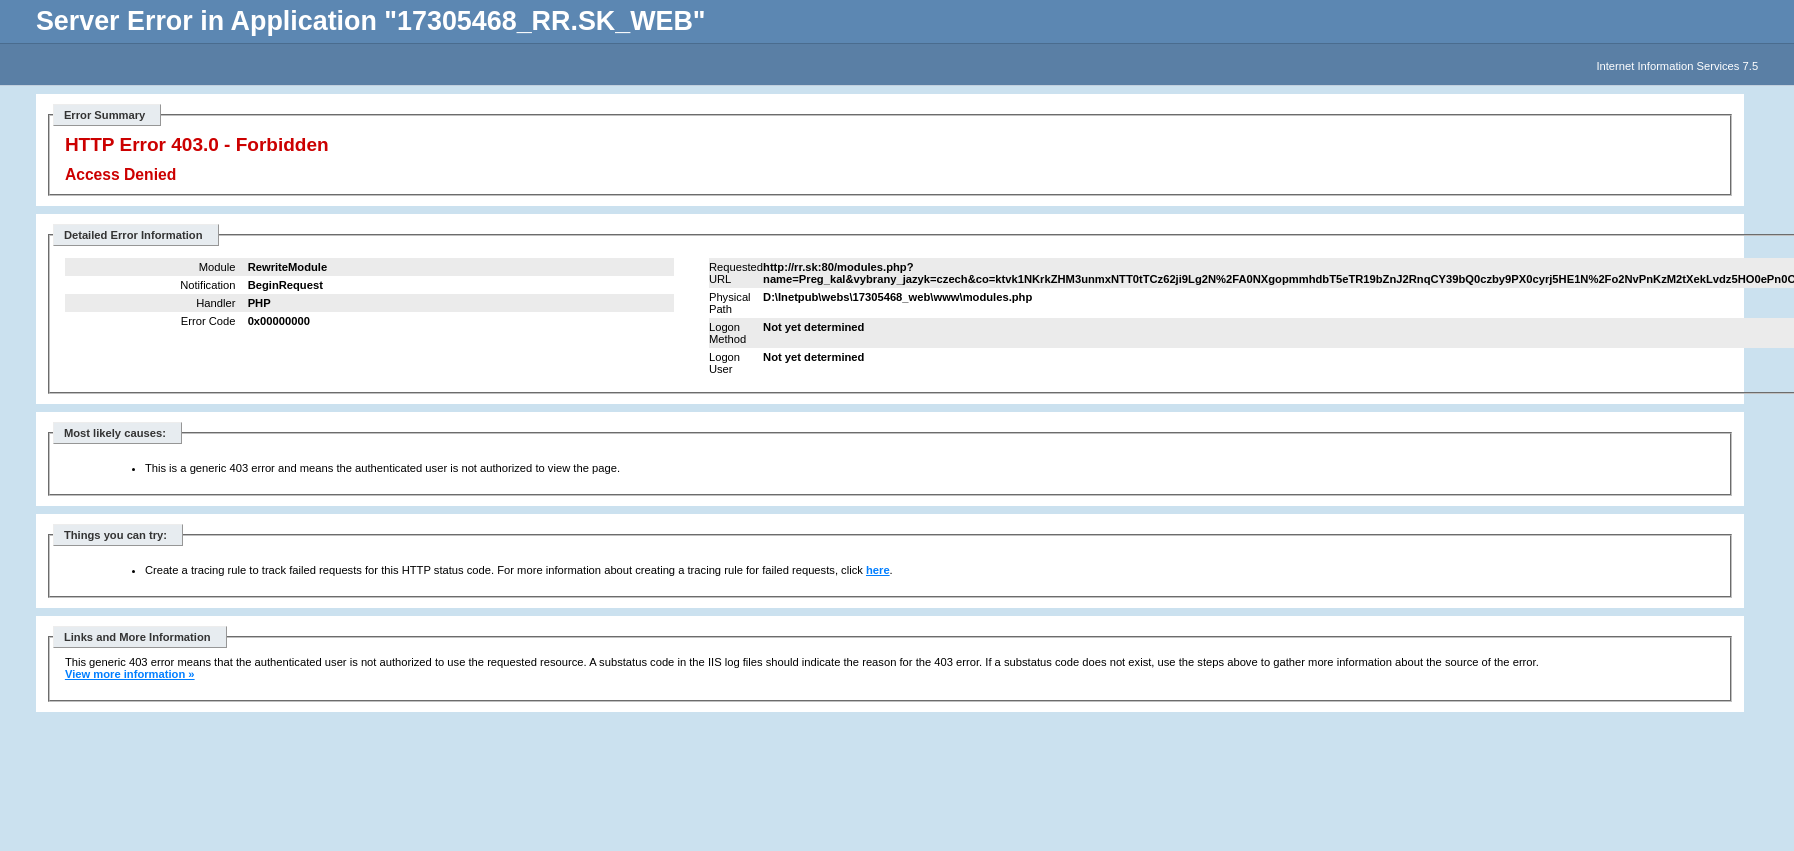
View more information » (130, 674)
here (878, 570)
